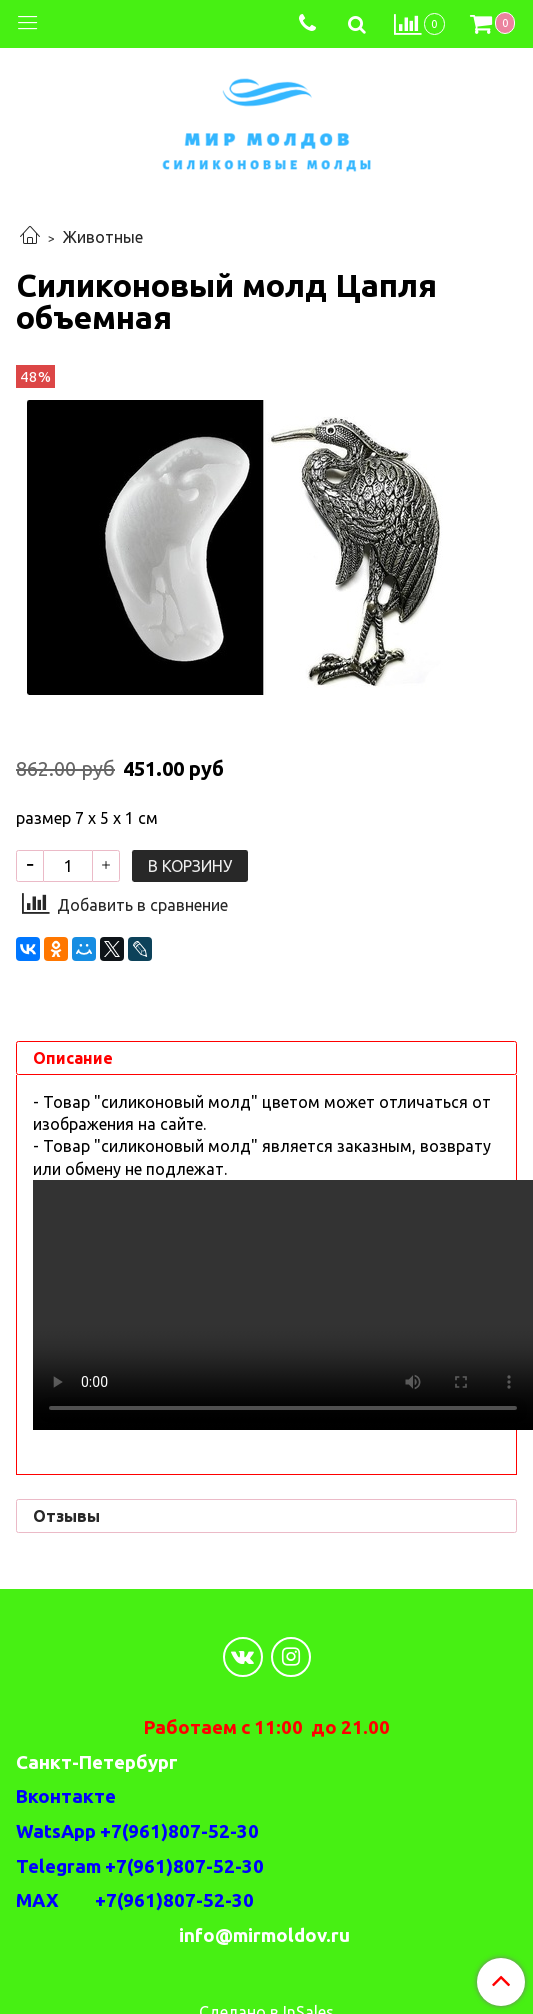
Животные (103, 237)
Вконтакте (66, 1796)
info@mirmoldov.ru (266, 1935)
